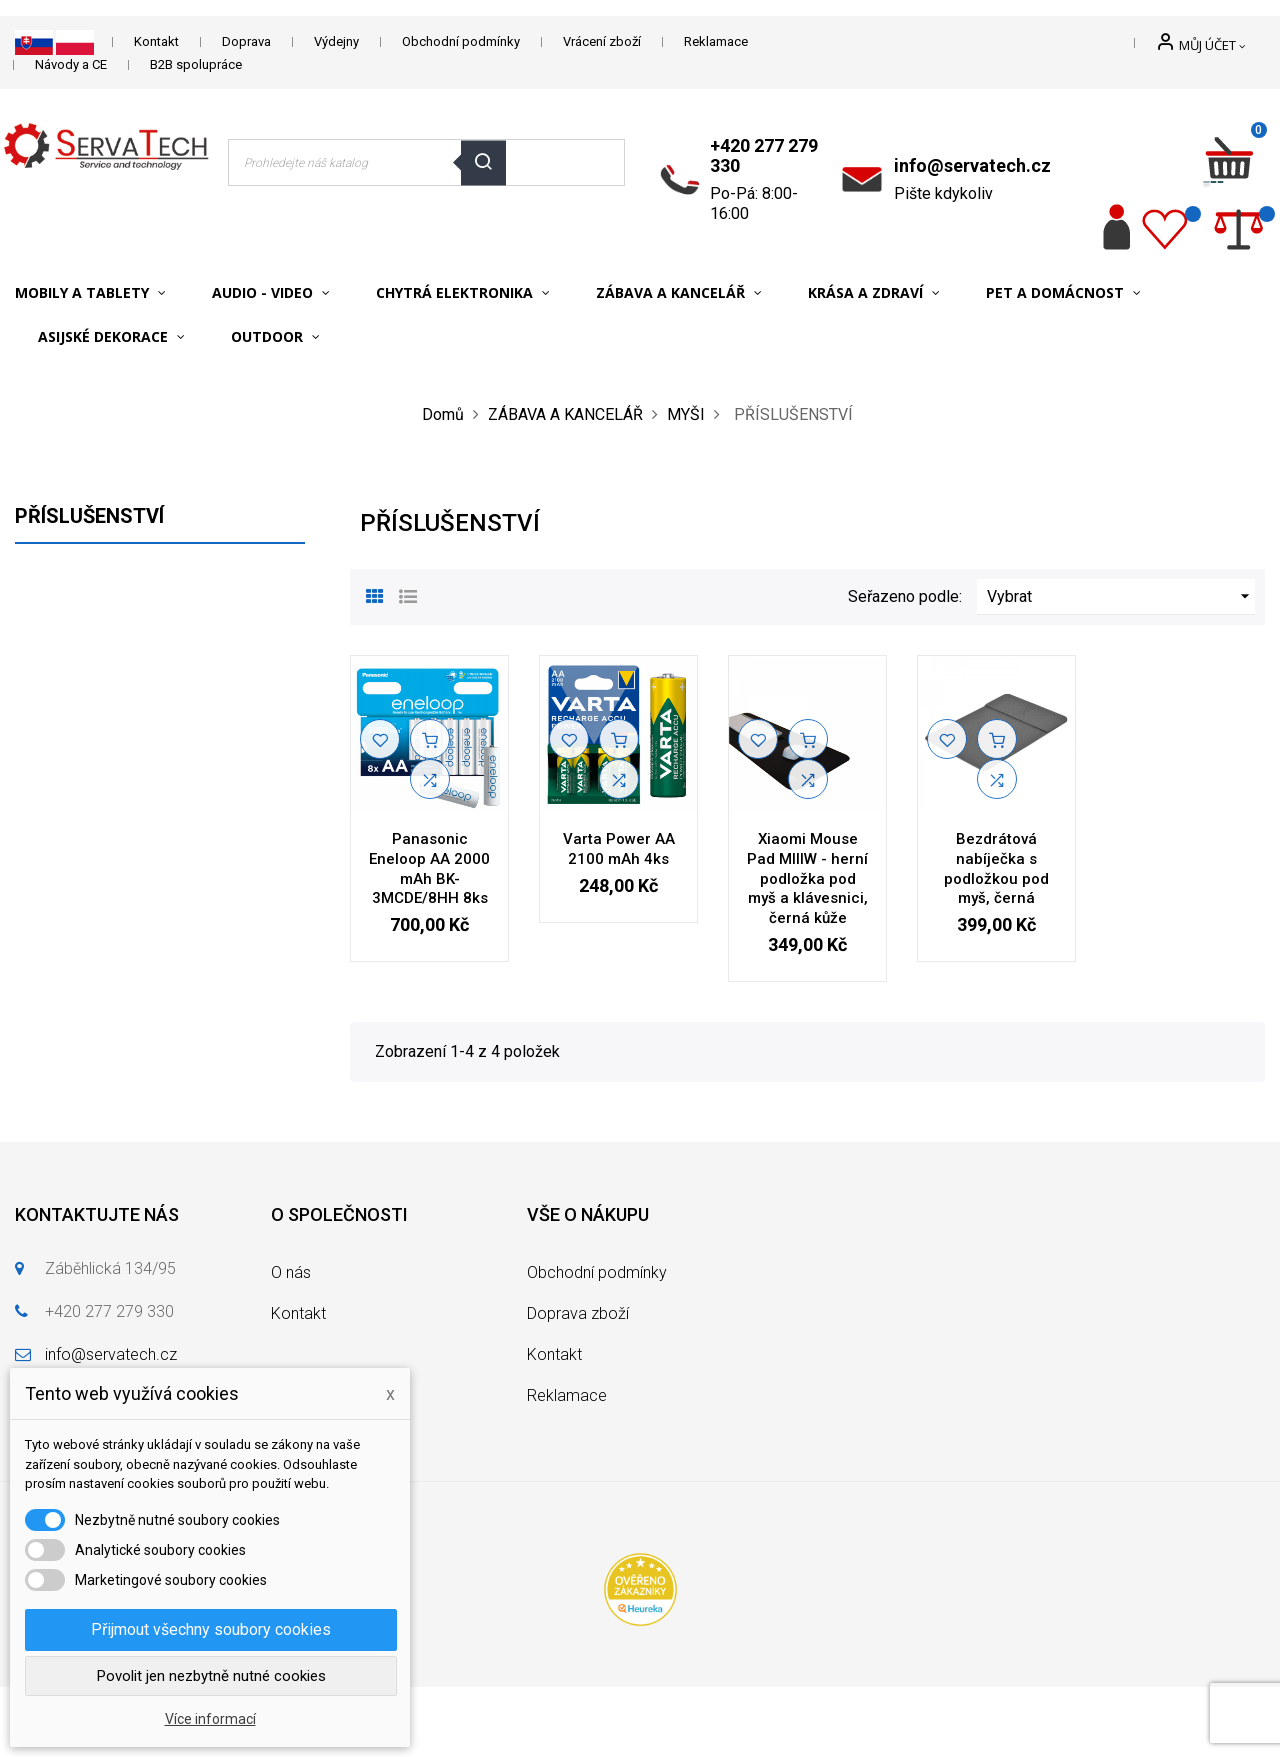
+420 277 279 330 (764, 155)
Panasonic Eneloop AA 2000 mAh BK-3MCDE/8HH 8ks (429, 868)
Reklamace (716, 41)
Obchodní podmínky (461, 41)
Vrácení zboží (602, 41)
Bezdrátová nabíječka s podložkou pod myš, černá (996, 868)
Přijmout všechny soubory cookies (211, 1629)
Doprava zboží (578, 1313)
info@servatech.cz (972, 165)
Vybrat (1121, 597)
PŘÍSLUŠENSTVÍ (89, 516)
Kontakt (156, 41)
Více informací (210, 1719)
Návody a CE (71, 64)
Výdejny (336, 41)
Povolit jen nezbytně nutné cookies (211, 1676)
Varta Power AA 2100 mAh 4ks (619, 849)
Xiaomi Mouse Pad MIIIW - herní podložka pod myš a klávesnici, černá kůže (807, 878)
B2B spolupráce (196, 64)
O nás (291, 1272)
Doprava (246, 41)
